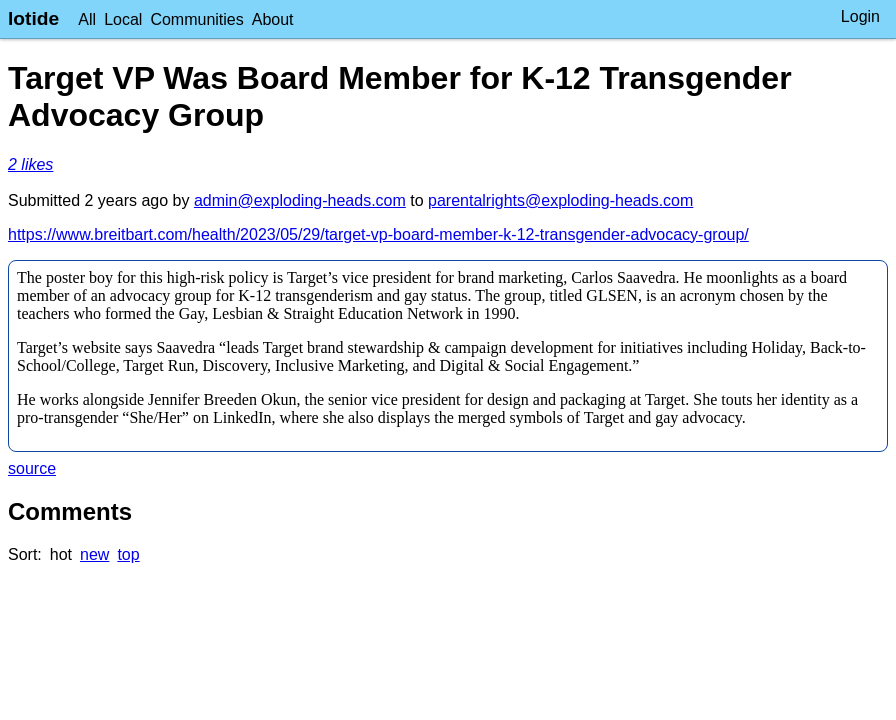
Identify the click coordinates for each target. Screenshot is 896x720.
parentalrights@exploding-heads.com (560, 200)
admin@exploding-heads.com (300, 200)
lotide (33, 18)
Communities (196, 19)
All (87, 19)
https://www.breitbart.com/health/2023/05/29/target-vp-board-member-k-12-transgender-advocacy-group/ (378, 234)
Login (860, 16)
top (128, 554)
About (273, 19)
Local (123, 19)
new (94, 554)
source (32, 468)
